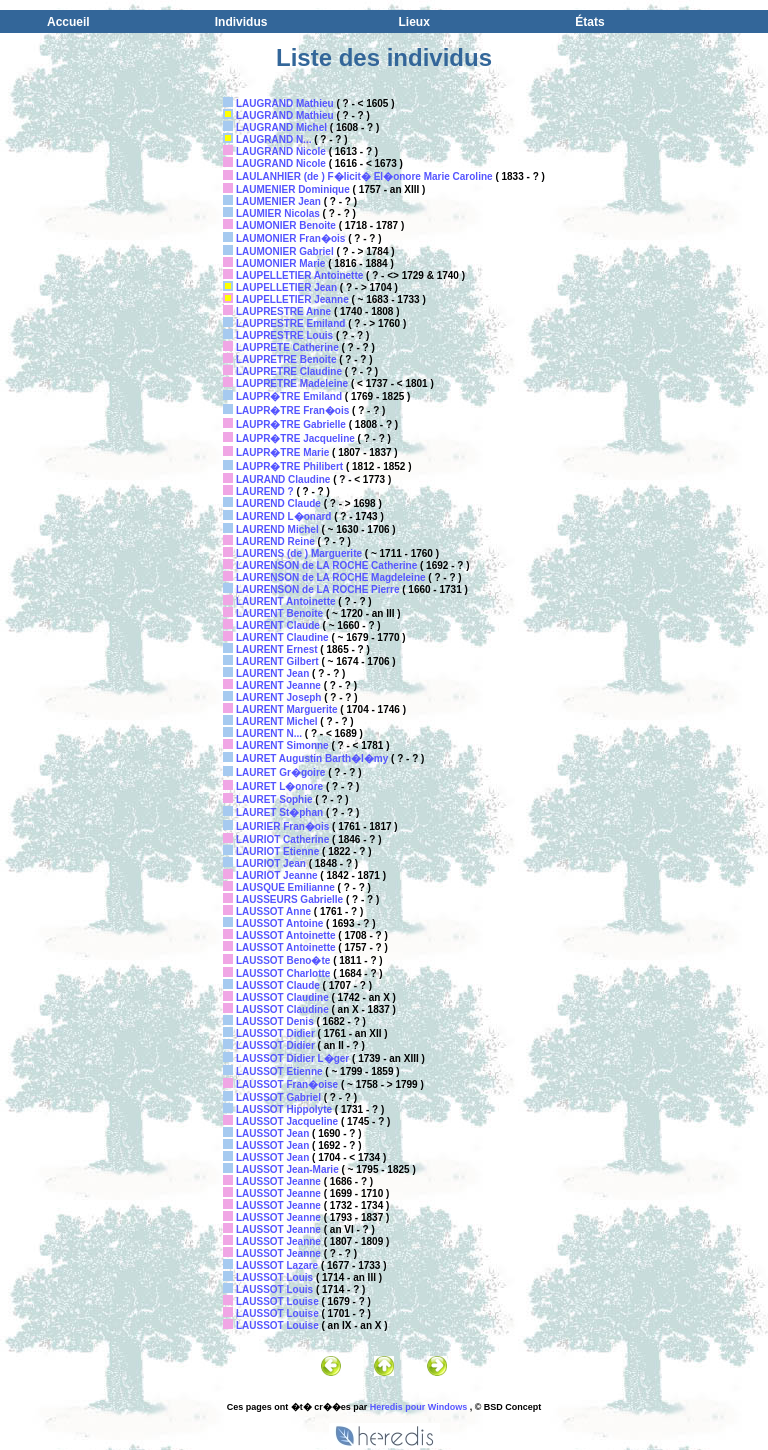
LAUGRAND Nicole (281, 151)
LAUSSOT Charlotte (283, 973)
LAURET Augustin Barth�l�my (312, 758)
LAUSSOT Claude (278, 985)
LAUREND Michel (277, 529)
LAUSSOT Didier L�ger (292, 1058)
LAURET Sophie (274, 799)
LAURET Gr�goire (280, 772)
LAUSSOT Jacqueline (287, 1121)
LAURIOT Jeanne (277, 875)
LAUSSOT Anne (273, 911)
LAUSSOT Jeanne (278, 1181)
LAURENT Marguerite (287, 709)
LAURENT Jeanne (278, 685)
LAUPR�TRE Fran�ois (292, 410)
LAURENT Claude (278, 625)
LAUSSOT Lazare (277, 1265)
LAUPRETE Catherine (287, 347)
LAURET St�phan (279, 812)
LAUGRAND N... (274, 139)
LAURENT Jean (272, 673)
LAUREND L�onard (284, 516)
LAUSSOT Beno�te (283, 960)
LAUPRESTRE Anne (283, 311)
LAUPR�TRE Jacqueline (295, 438)
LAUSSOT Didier (275, 1033)
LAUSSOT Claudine (282, 997)
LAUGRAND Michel (281, 127)
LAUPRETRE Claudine (289, 371)
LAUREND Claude (278, 503)
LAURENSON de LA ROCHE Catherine (326, 565)
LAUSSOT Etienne (279, 1071)
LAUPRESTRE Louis (284, 335)
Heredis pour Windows (418, 1407)
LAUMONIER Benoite (286, 225)
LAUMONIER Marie (280, 263)
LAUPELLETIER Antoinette (299, 275)
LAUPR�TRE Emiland (289, 396)
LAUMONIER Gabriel (285, 251)
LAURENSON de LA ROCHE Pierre (318, 589)
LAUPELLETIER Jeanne (292, 299)
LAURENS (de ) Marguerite (299, 553)
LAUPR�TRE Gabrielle (291, 424)
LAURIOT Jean (271, 863)
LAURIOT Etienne (277, 851)
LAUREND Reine (275, 541)
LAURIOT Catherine (282, 839)
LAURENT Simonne (282, 745)
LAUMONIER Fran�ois (290, 238)
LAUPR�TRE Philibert (289, 466)
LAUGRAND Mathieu (285, 103)
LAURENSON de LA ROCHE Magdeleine (331, 577)
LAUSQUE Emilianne (285, 887)
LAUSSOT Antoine (279, 923)
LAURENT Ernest (277, 649)
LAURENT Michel (277, 721)
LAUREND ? (265, 491)
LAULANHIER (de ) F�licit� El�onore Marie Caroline (364, 176)
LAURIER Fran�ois (282, 826)
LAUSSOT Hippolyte (284, 1109)
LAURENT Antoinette (286, 601)
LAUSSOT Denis (275, 1021)
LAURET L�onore (279, 786)
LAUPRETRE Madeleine (292, 383)
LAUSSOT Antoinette (286, 935)
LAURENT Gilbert (277, 661)
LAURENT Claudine (282, 637)
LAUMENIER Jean (278, 201)
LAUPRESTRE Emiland (290, 323)
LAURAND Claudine (283, 479)
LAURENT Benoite (279, 613)
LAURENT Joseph (279, 697)
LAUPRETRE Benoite (286, 359)
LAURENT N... (269, 733)
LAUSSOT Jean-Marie (287, 1169)
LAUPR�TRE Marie (282, 452)
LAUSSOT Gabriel (278, 1097)
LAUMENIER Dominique (293, 189)
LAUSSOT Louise (277, 1301)
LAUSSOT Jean (272, 1133)
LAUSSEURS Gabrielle (289, 899)
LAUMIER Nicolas (278, 213)
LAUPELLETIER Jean (286, 287)
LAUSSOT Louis (274, 1277)
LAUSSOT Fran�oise (287, 1084)
